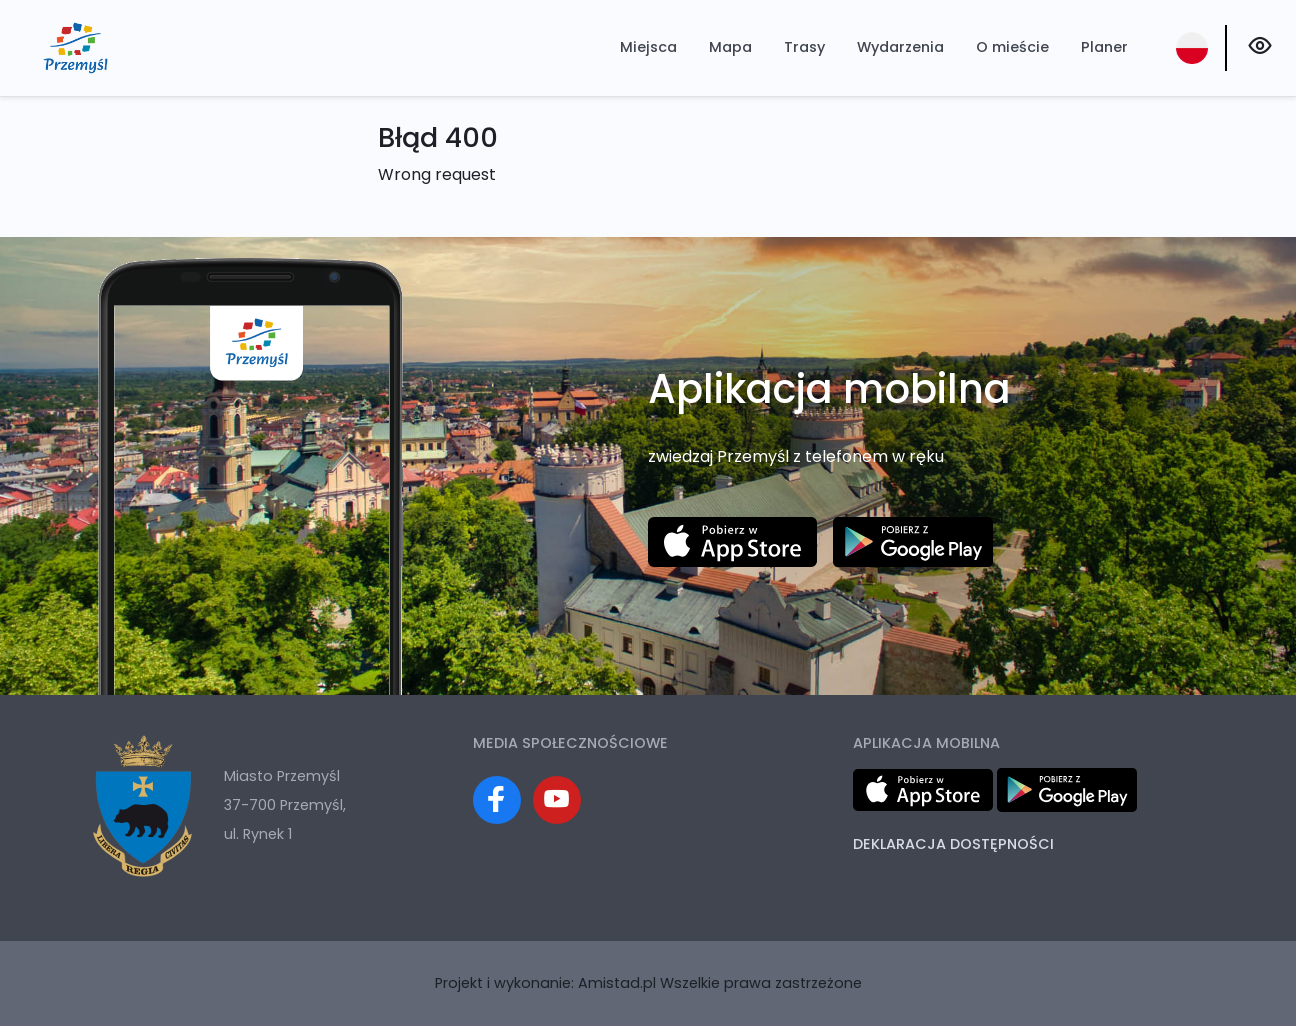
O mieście (1012, 47)
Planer (1104, 47)
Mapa (730, 47)
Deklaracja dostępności (953, 844)
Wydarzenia (900, 47)
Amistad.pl (617, 983)
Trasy (804, 47)
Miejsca (648, 47)
